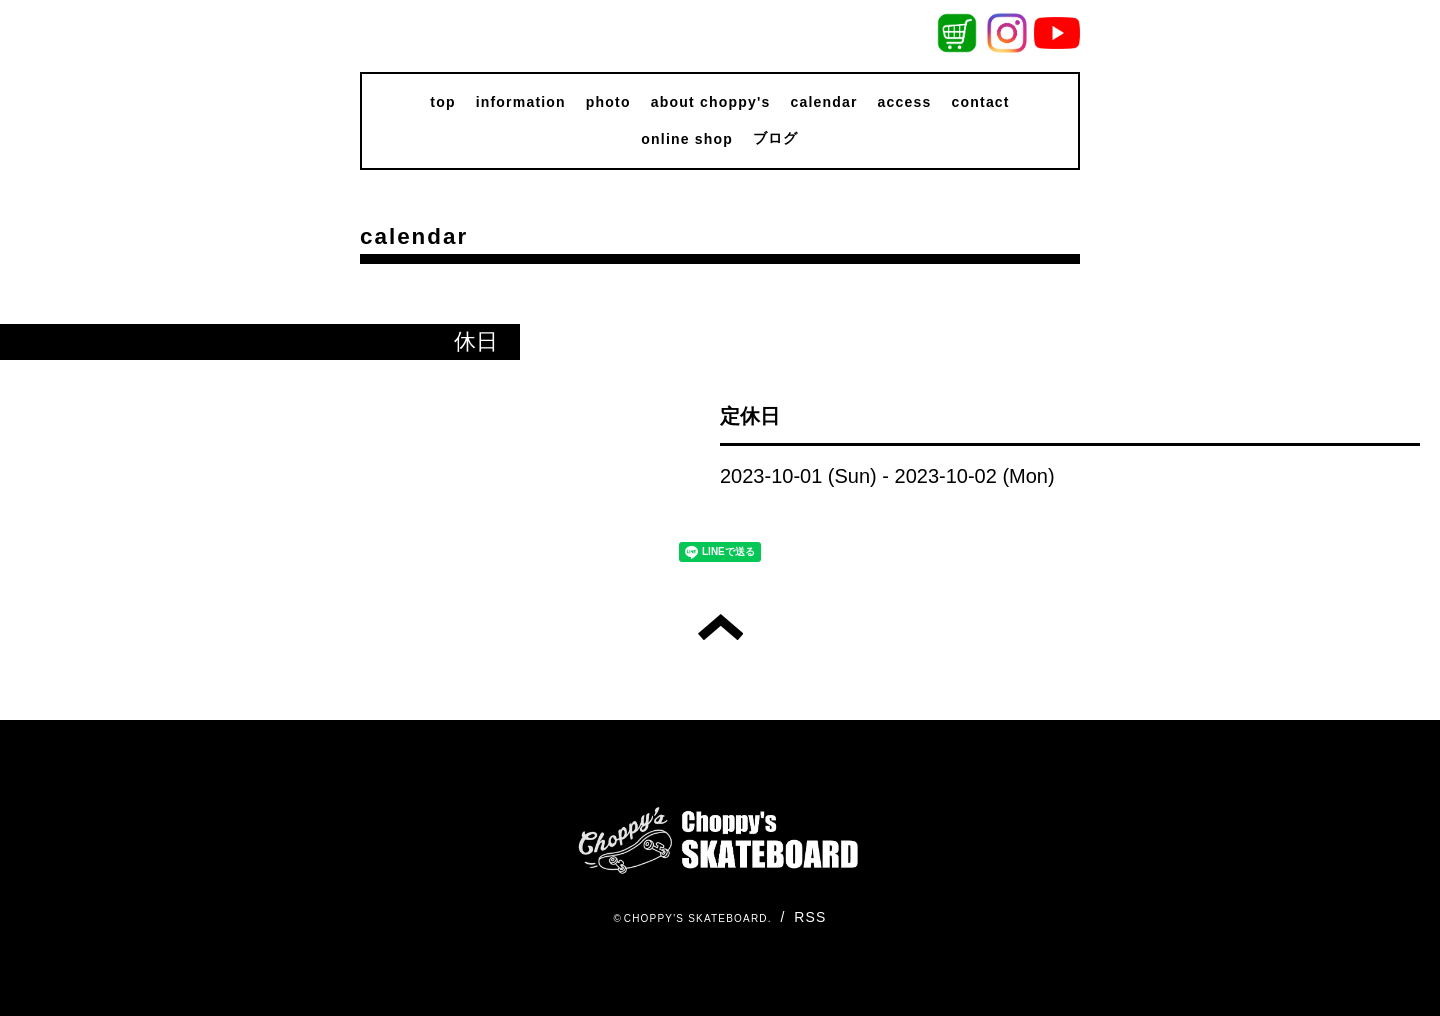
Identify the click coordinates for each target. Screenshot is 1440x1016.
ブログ (776, 138)
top (442, 102)
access (905, 102)
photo (608, 102)
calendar (823, 102)
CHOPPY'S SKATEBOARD (696, 918)
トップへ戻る (720, 627)
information (521, 102)
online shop (687, 139)
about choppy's (711, 102)
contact (981, 102)
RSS (810, 917)
